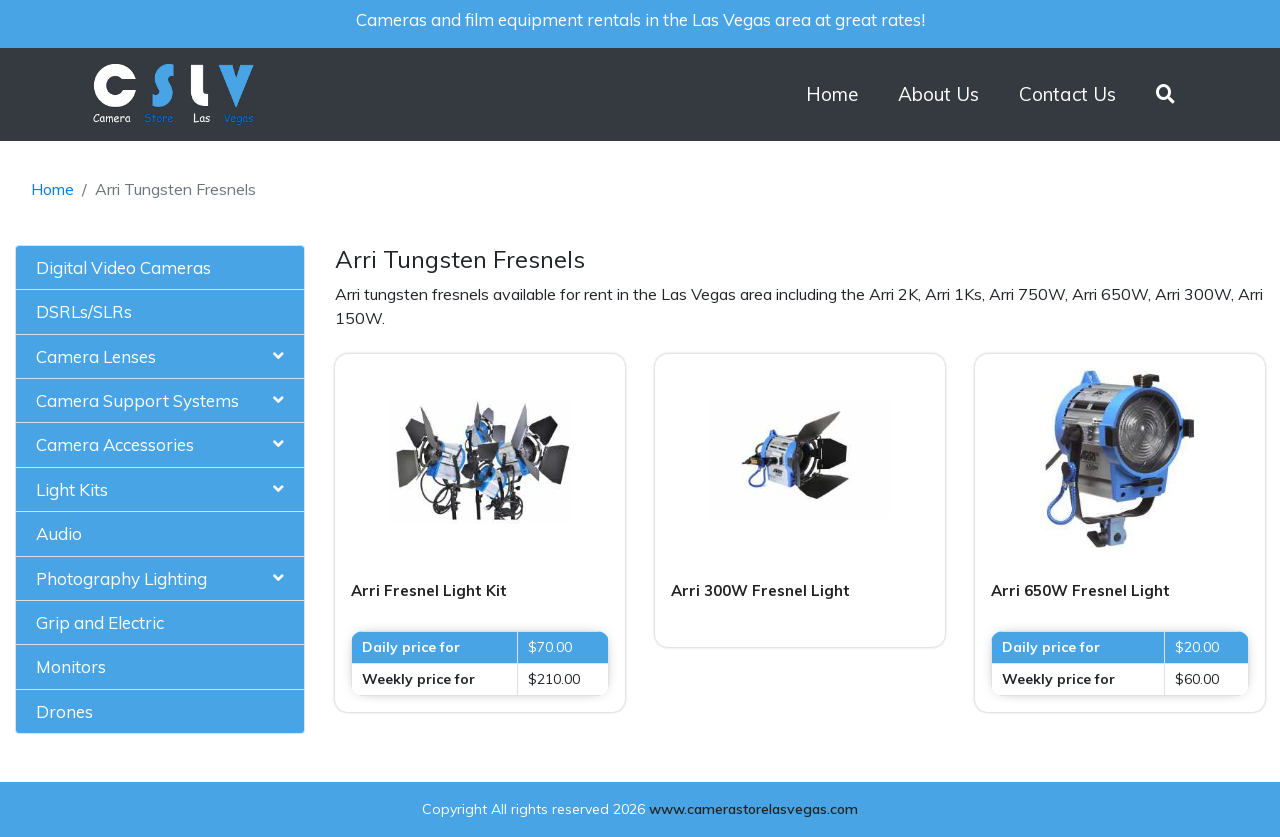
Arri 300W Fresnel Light (760, 590)
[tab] (160, 268)
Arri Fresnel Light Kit (429, 590)
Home (832, 94)
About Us (938, 94)
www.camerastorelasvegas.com (753, 809)
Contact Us (1067, 94)
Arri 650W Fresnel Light (1080, 590)
